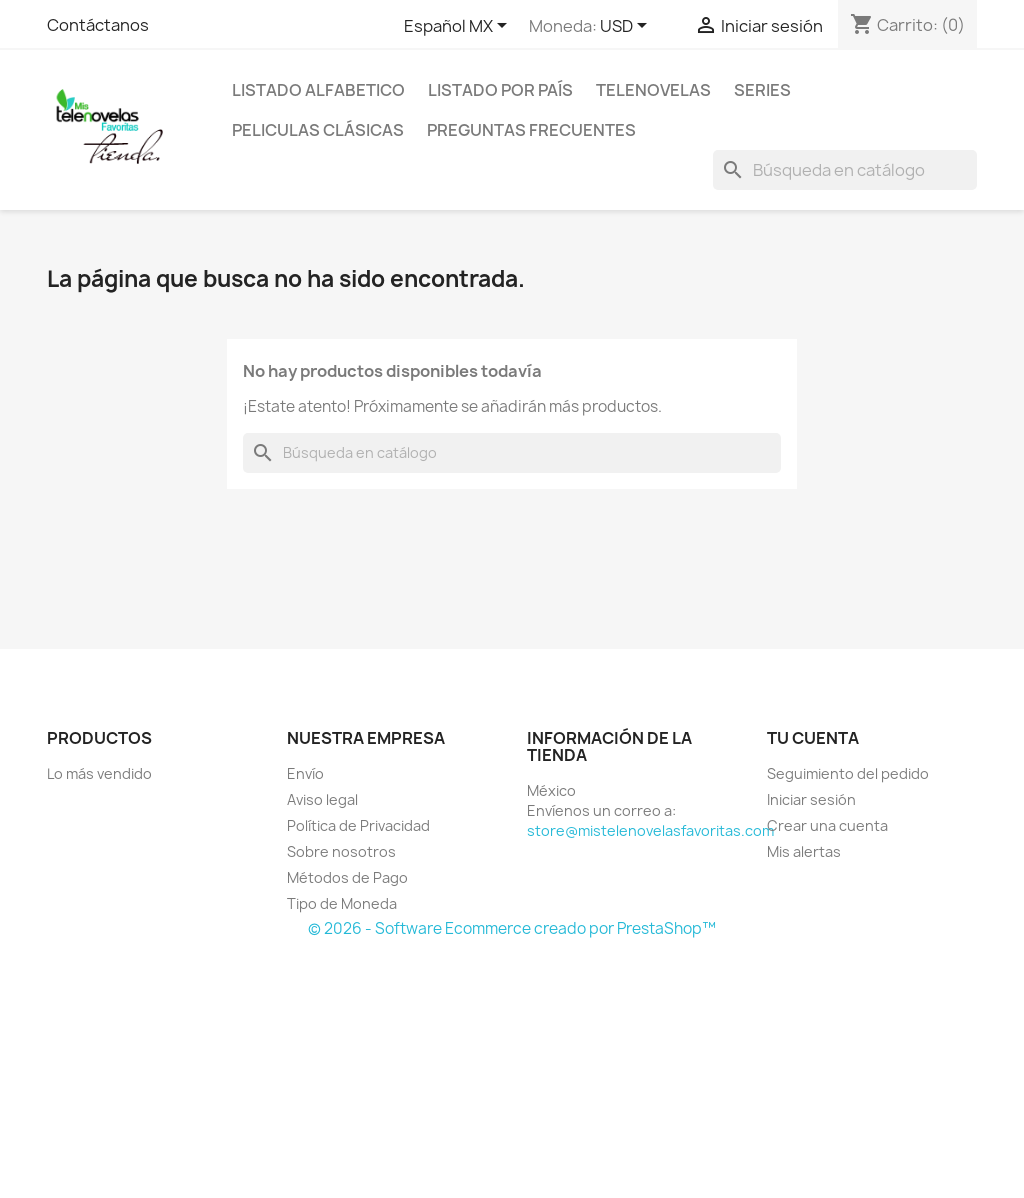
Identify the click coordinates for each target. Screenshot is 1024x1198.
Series (762, 90)
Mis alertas (804, 851)
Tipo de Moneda (342, 903)
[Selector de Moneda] (627, 27)
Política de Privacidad (358, 825)
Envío (305, 773)
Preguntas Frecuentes (531, 130)
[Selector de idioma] (459, 27)
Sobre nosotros (341, 851)
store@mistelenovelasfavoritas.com (650, 830)
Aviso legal (322, 799)
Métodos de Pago (347, 877)
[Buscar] (845, 170)
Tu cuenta (813, 738)
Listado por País (500, 90)
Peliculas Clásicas (318, 130)
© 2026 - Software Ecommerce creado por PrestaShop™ (512, 928)
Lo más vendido (99, 773)
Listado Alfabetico (318, 90)
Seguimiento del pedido (848, 773)
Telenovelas (653, 90)
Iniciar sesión (811, 799)
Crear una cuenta (827, 825)
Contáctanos (98, 25)
